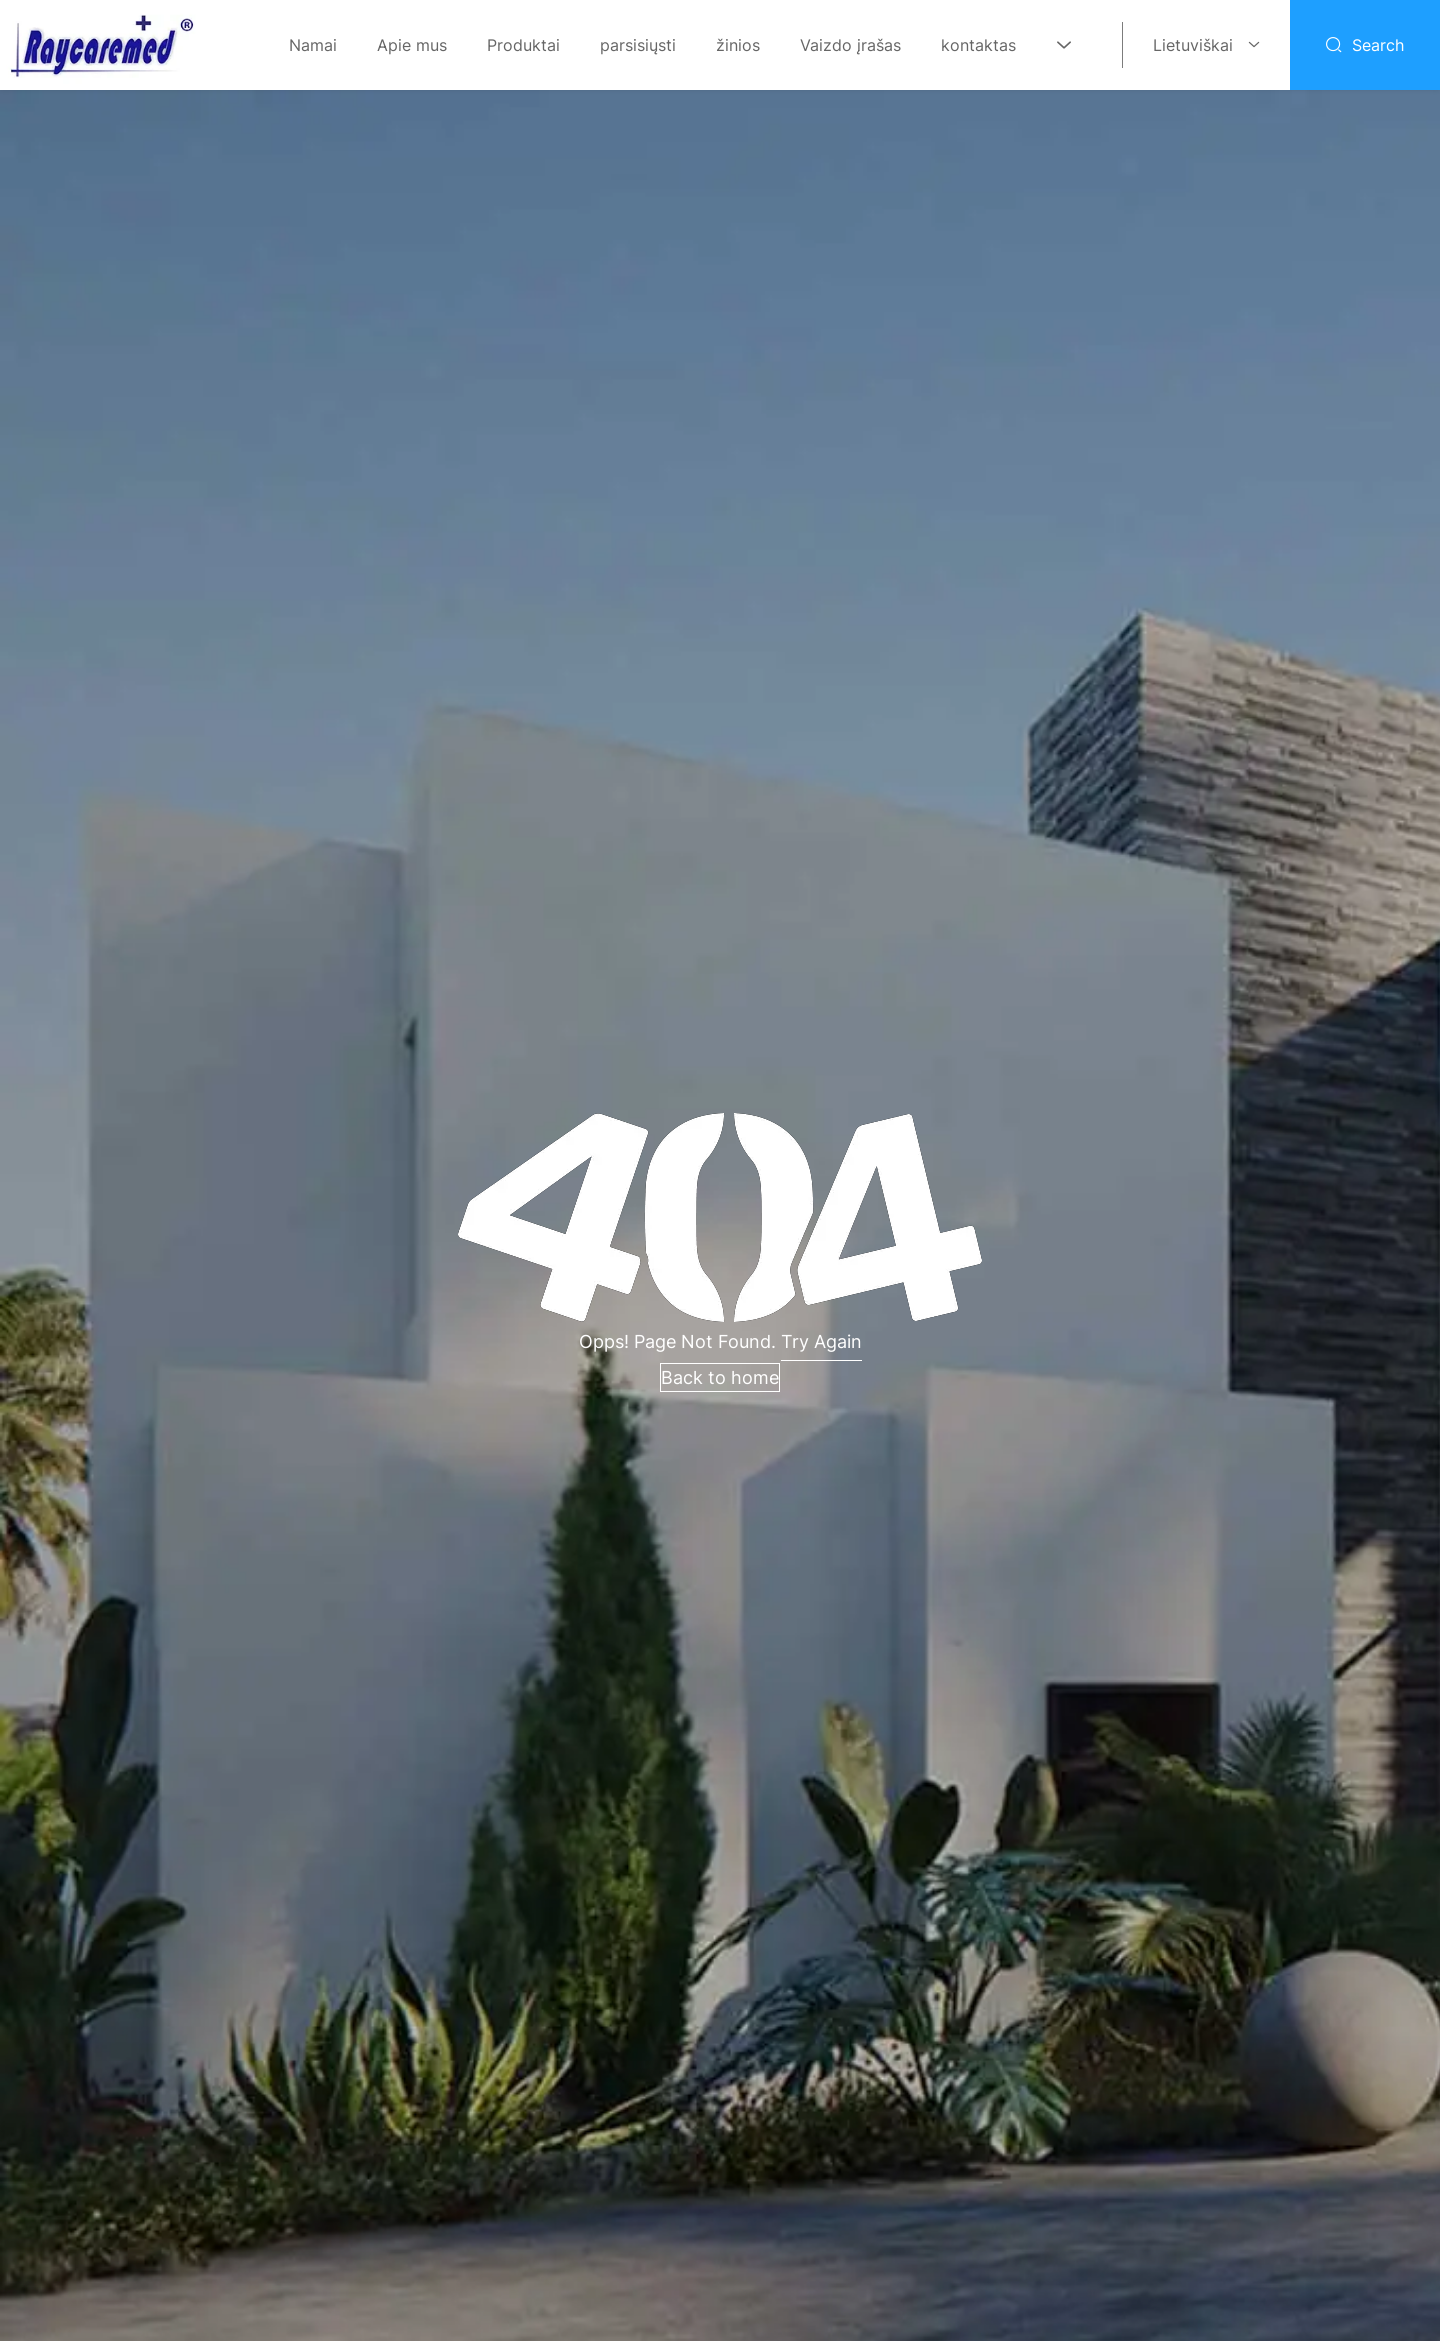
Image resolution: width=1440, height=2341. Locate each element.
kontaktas (978, 45)
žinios (738, 45)
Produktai (523, 45)
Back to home (720, 1377)
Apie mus (412, 45)
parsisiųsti (638, 45)
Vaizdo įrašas (850, 45)
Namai (313, 45)
